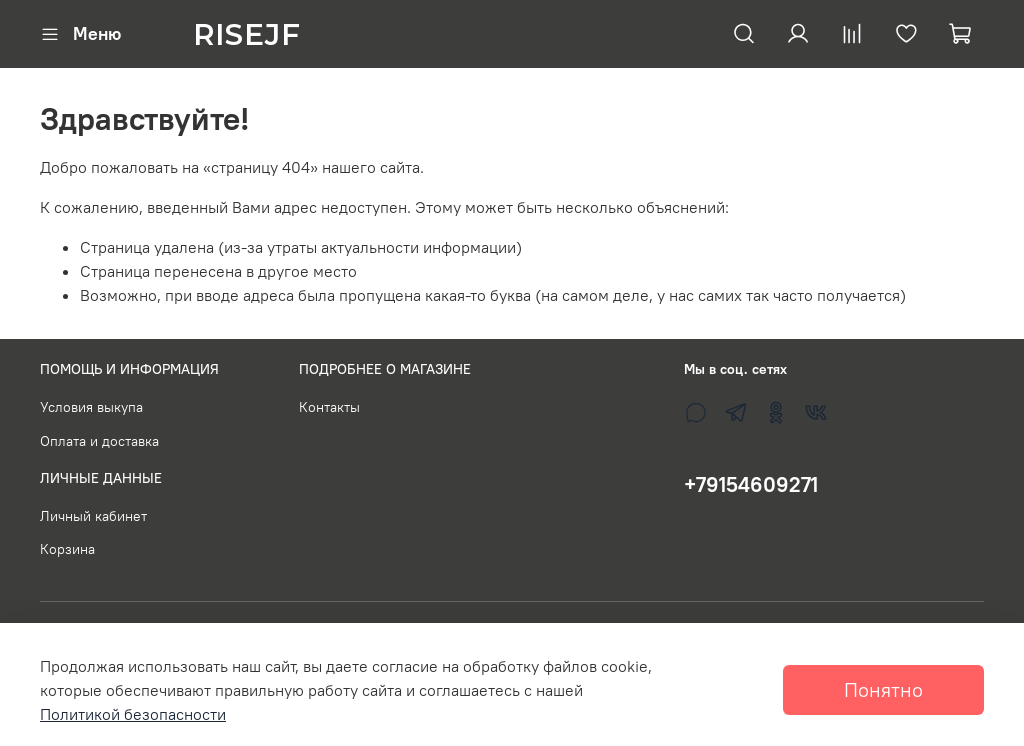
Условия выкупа (91, 407)
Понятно (883, 689)
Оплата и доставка (99, 441)
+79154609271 (751, 484)
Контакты (329, 407)
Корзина (67, 549)
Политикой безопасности (133, 714)
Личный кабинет (93, 516)
